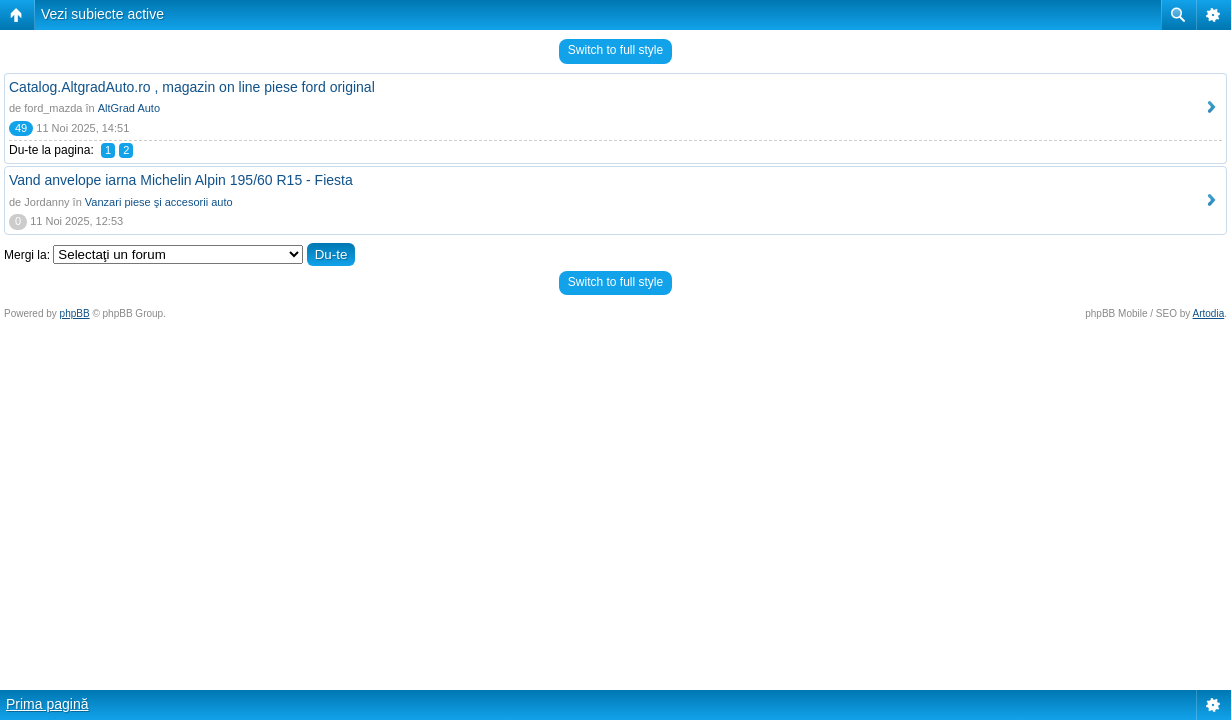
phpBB (75, 313)
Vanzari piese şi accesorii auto (159, 202)
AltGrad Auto (129, 108)
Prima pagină (47, 704)
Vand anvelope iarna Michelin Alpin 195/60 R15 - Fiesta (181, 180)
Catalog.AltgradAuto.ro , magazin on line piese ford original (192, 87)
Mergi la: (27, 255)
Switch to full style (615, 50)
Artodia (1209, 313)
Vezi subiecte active (102, 14)
